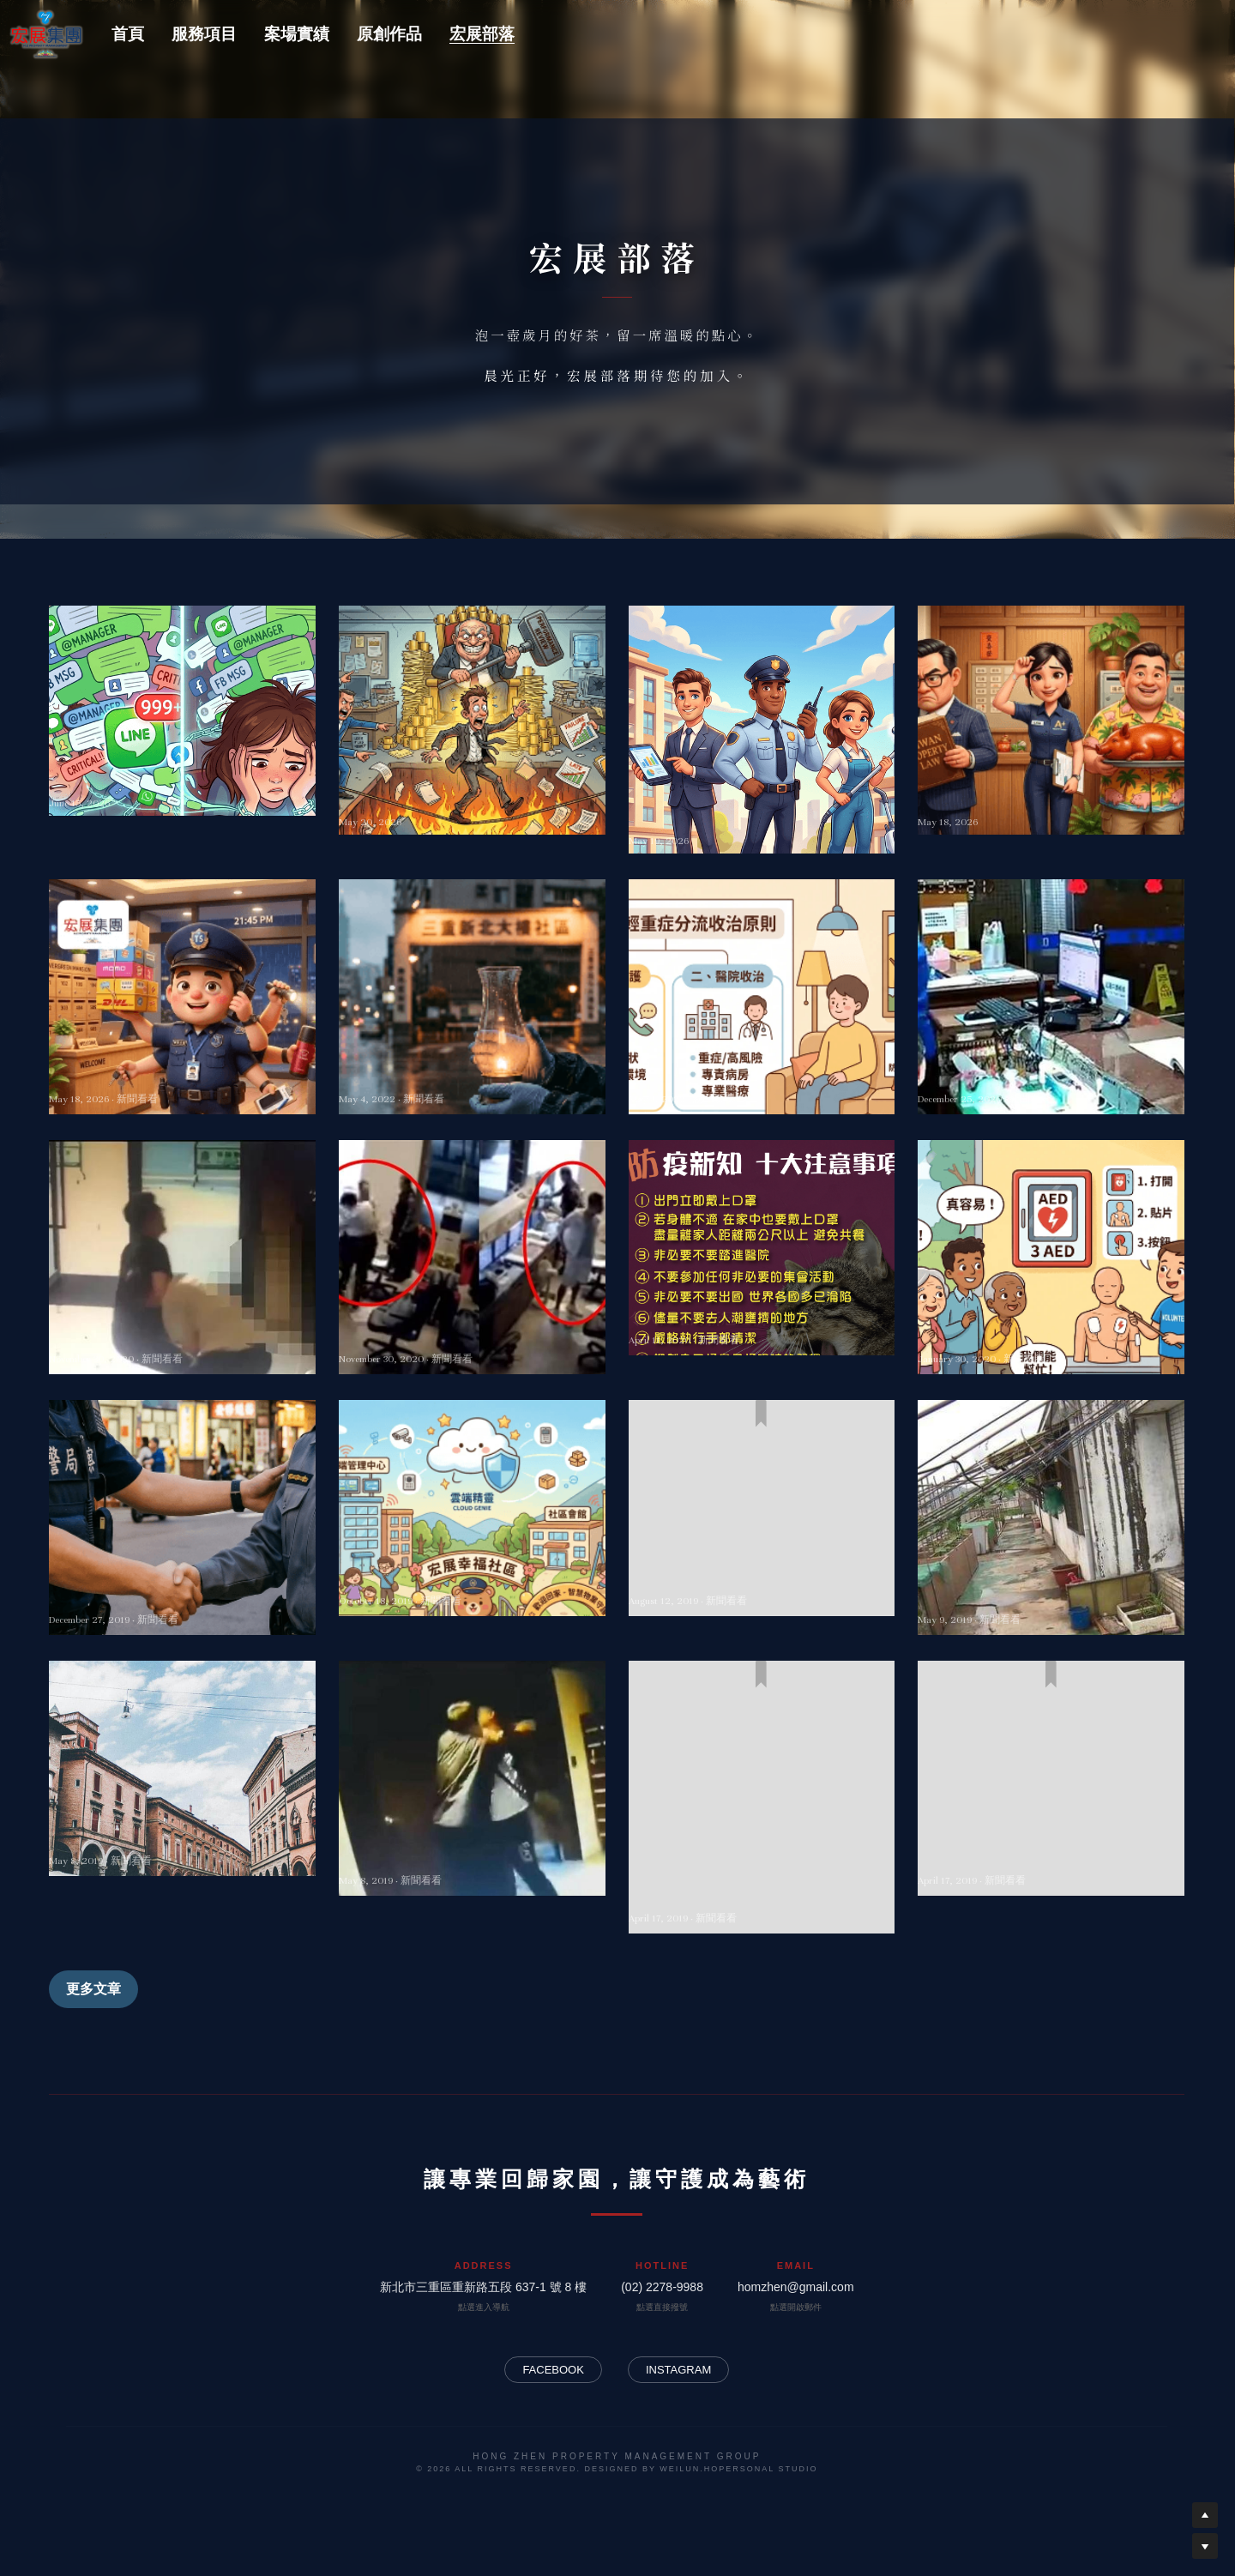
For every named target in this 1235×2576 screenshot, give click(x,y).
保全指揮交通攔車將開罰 (713, 1578)
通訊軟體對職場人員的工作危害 (157, 783)
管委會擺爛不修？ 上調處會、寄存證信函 (1051, 1587)
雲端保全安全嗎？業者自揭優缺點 (454, 1578)
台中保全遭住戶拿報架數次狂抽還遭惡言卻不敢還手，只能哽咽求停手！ (1049, 1067)
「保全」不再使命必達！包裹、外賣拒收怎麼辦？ (1049, 1847)
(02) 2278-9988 (662, 2287)
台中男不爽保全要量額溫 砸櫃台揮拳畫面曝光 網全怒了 (472, 1327)
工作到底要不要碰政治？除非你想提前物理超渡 (470, 792)
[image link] (46, 32)
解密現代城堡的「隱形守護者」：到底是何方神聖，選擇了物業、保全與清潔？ (756, 802)
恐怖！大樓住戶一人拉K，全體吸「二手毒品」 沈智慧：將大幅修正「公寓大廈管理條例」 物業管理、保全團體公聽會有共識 (762, 1867)
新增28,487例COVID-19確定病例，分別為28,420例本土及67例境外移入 (471, 1067)
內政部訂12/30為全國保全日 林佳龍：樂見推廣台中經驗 (179, 1587)
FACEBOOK (553, 2369)
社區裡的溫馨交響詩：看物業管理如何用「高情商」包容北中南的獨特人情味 (1049, 792)
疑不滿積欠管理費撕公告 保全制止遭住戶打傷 (472, 1847)
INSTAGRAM (678, 2369)
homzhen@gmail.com (796, 2287)
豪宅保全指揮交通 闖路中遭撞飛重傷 (174, 1838)
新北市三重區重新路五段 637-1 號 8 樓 (483, 2287)
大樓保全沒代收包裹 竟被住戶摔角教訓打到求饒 (182, 1327)
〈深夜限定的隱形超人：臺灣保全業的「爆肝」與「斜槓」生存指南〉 (180, 1067)
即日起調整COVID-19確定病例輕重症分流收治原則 (759, 1067)
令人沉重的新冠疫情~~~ (712, 1317)
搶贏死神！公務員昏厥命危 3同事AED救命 (1038, 1327)
